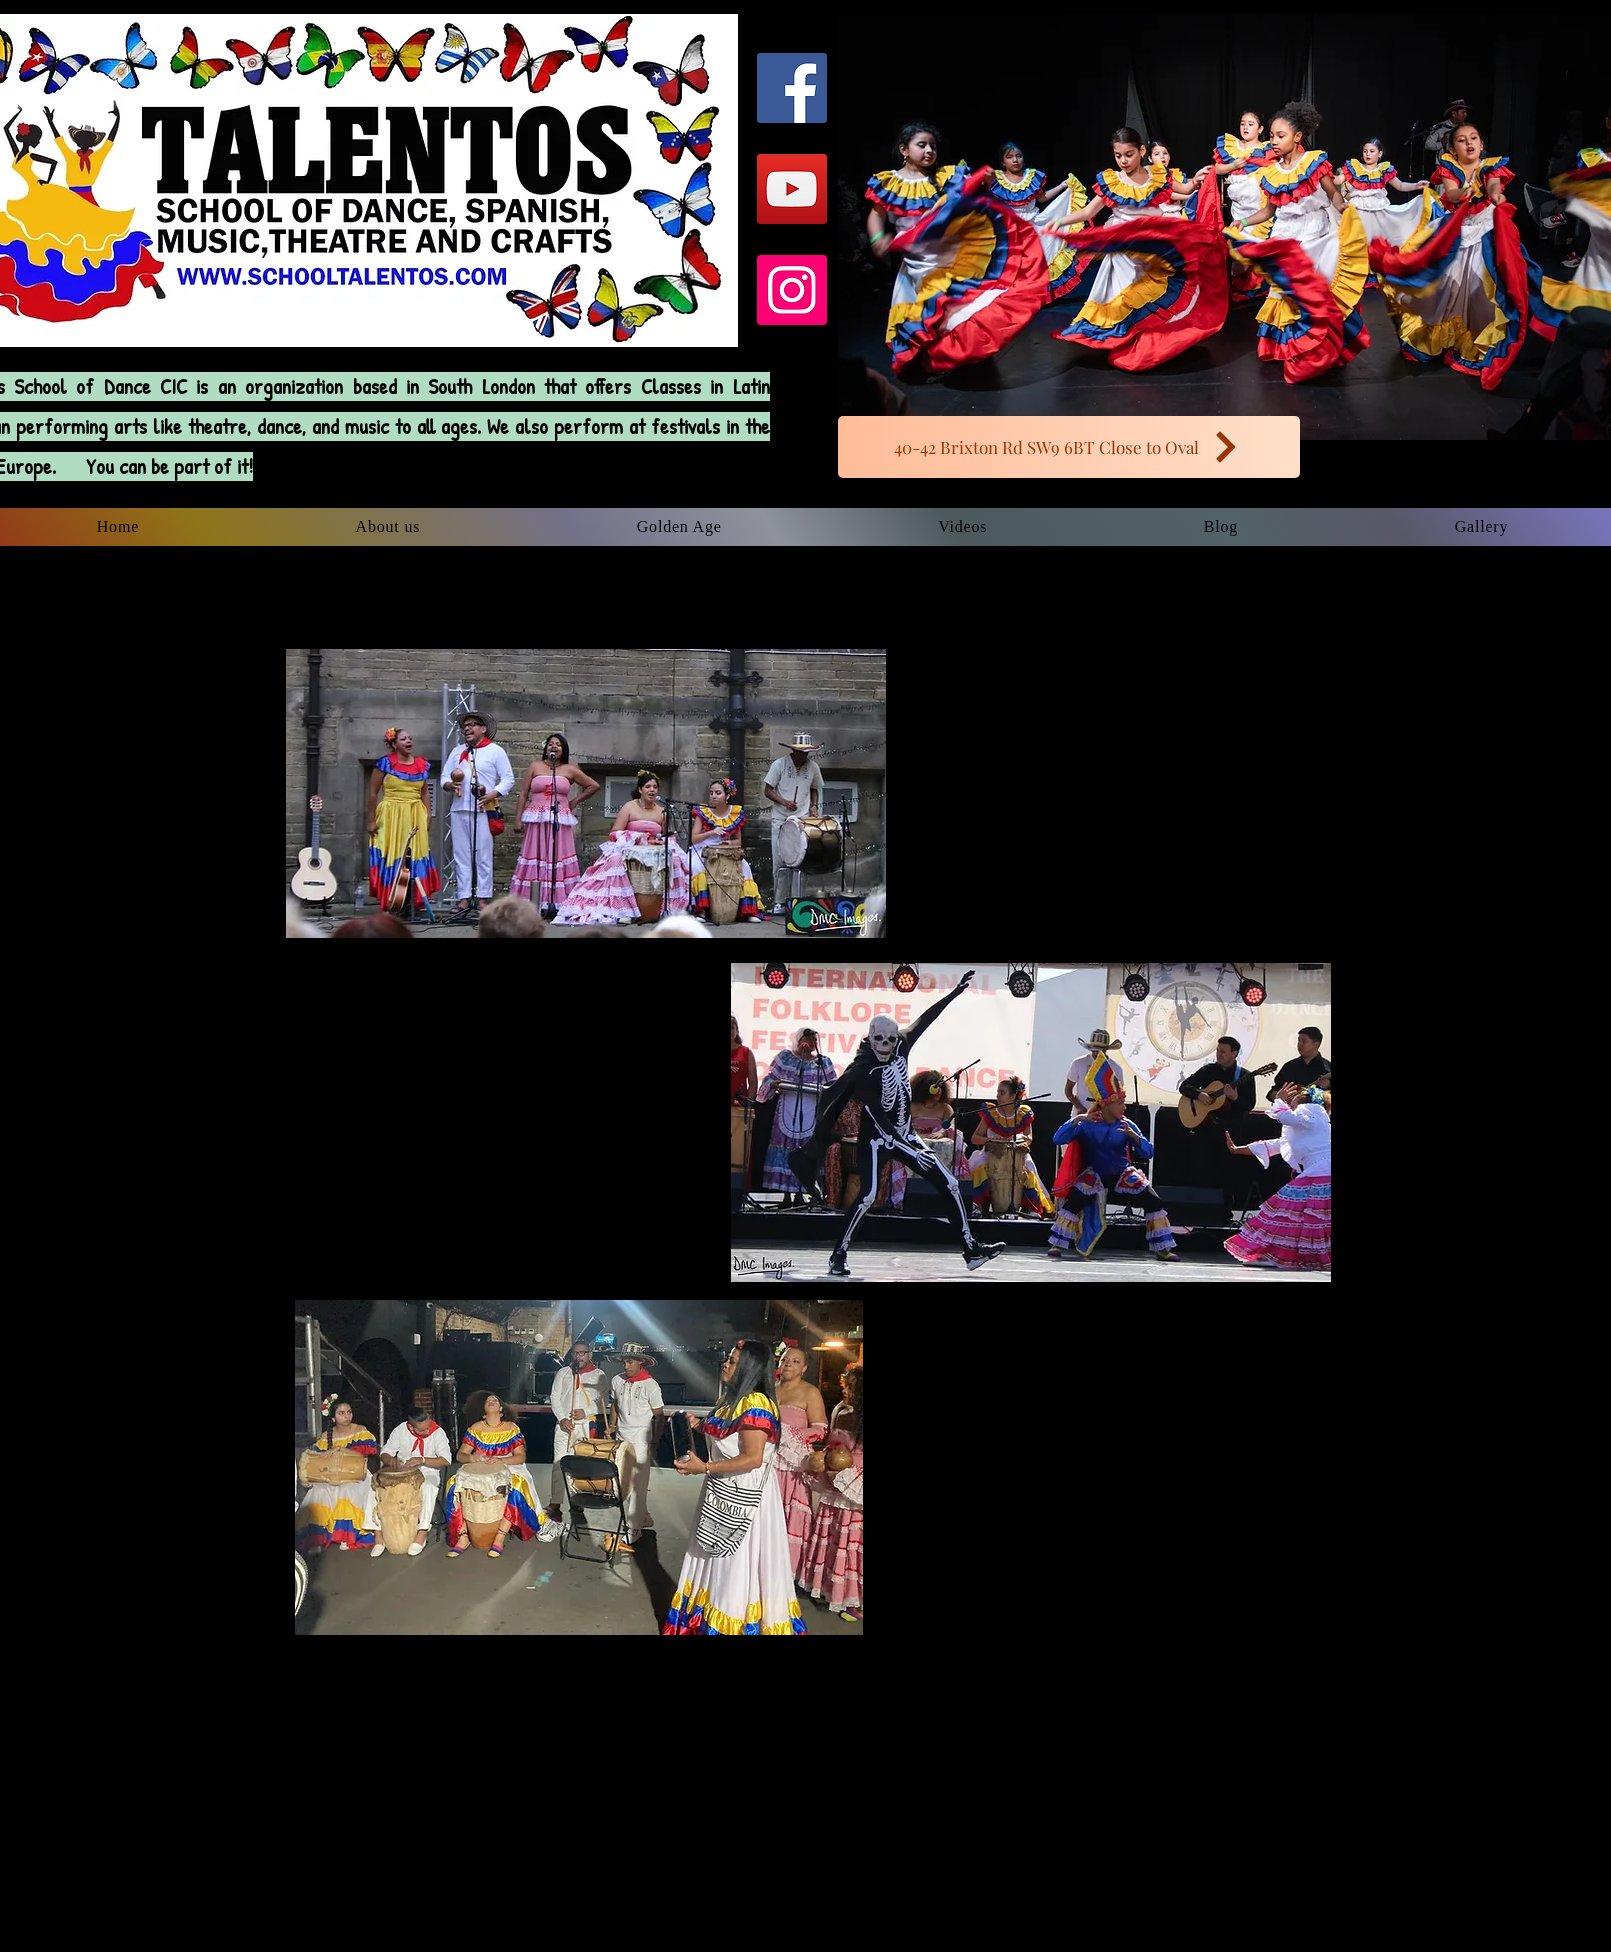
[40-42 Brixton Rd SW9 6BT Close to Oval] (1069, 447)
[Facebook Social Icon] (792, 88)
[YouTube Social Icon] (792, 189)
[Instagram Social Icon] (792, 290)
